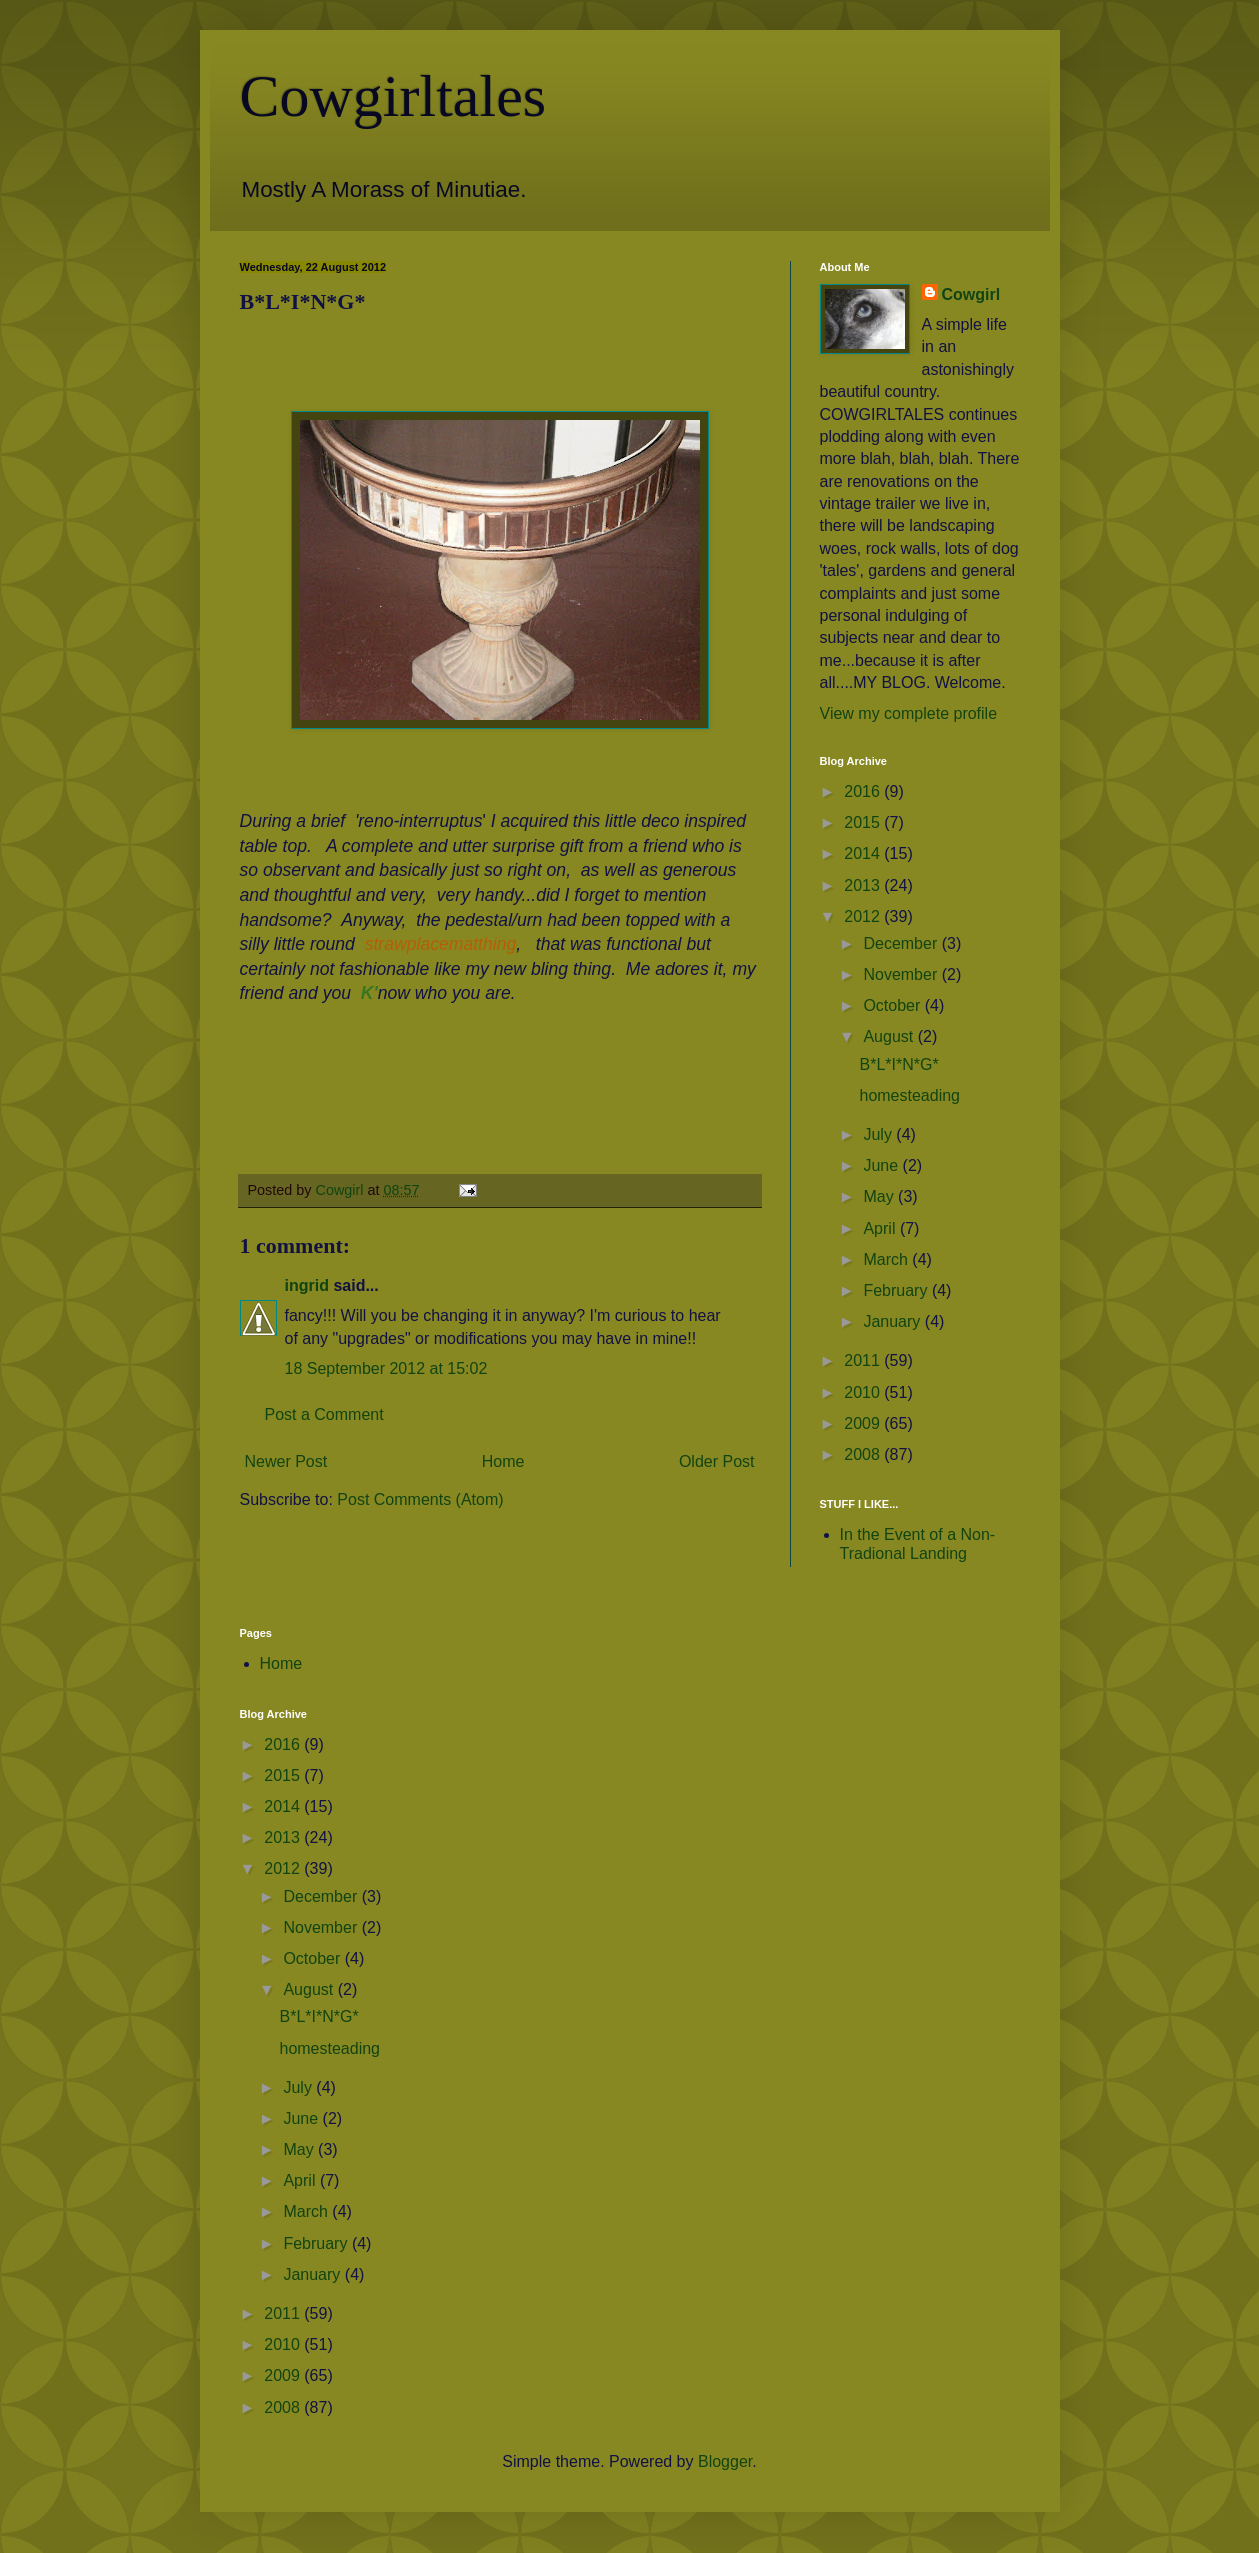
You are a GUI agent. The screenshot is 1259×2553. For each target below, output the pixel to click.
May (880, 1196)
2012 (864, 916)
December (902, 943)
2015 (864, 822)
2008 (864, 1454)
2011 (864, 1360)
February (897, 1290)
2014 (864, 853)
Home (503, 1461)
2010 (864, 1392)
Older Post (717, 1461)
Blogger (725, 2461)
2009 (864, 1423)
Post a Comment (324, 1414)
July (879, 1134)
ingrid (307, 1285)
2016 (864, 791)
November (902, 974)
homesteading (909, 1095)
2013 (864, 885)
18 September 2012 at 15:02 (386, 1368)
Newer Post (286, 1461)
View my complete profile (909, 713)
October (893, 1005)
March (887, 1259)
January (893, 1321)
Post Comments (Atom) (420, 1499)
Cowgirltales (393, 96)
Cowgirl (971, 294)
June (882, 1165)
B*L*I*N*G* (898, 1064)
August (890, 1036)
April (881, 1228)
